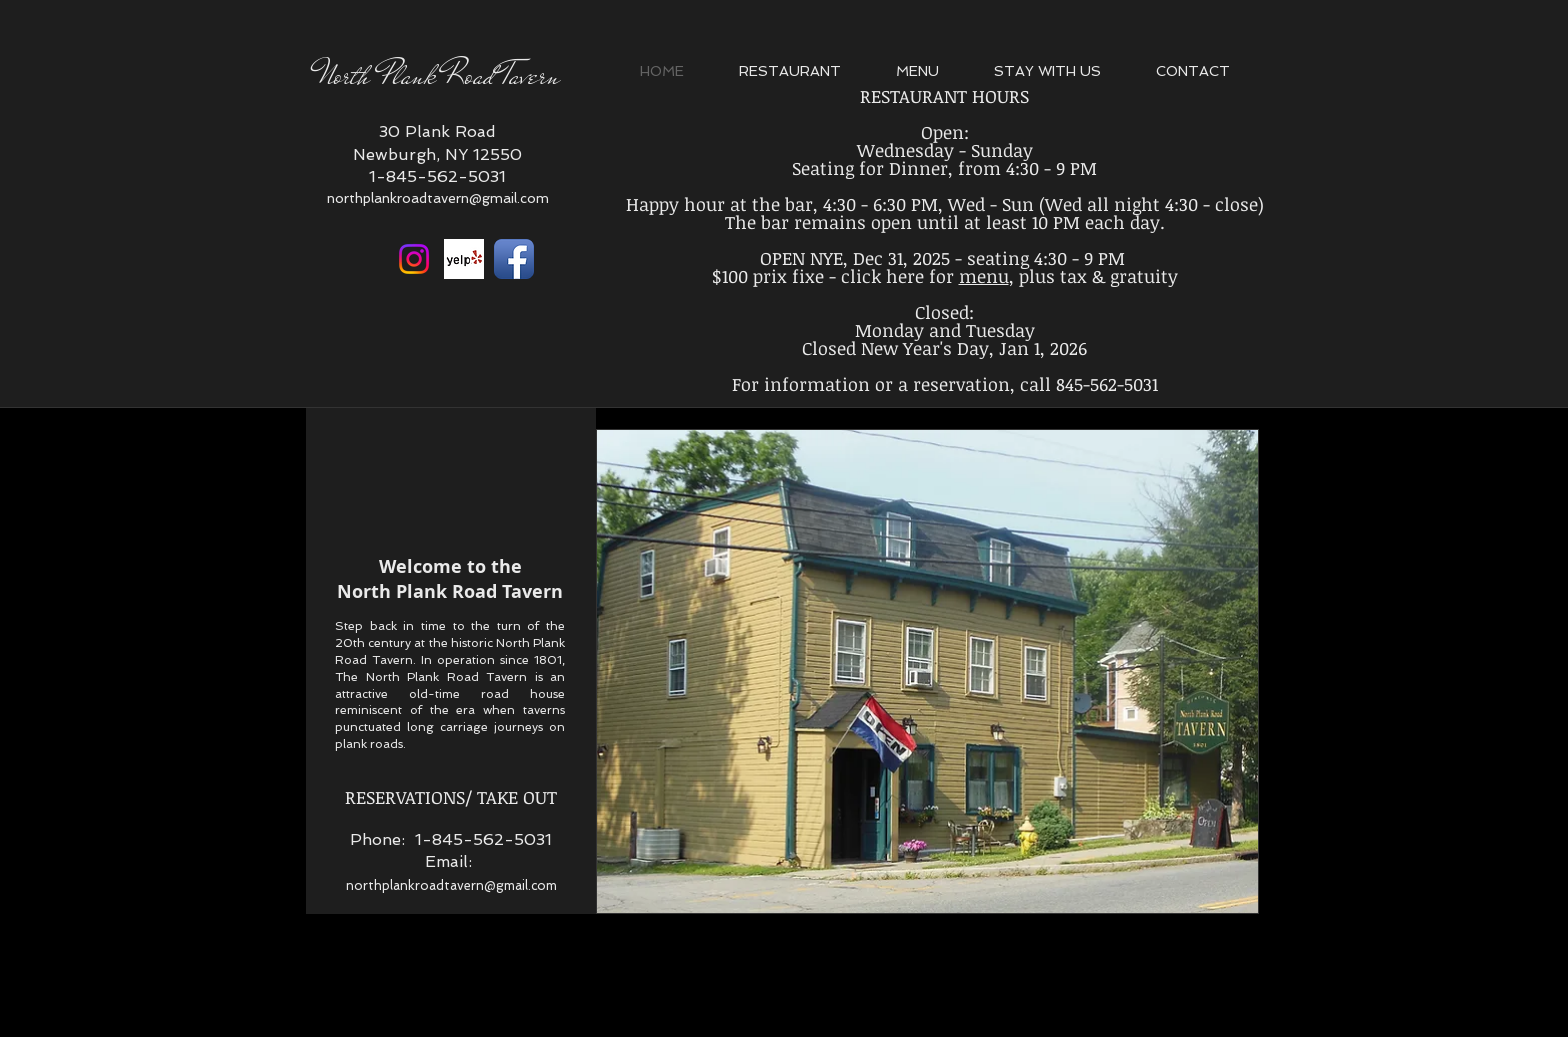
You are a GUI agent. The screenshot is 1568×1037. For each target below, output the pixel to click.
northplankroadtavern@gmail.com (438, 198)
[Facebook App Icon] (514, 259)
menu (984, 276)
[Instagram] (414, 259)
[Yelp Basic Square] (464, 259)
